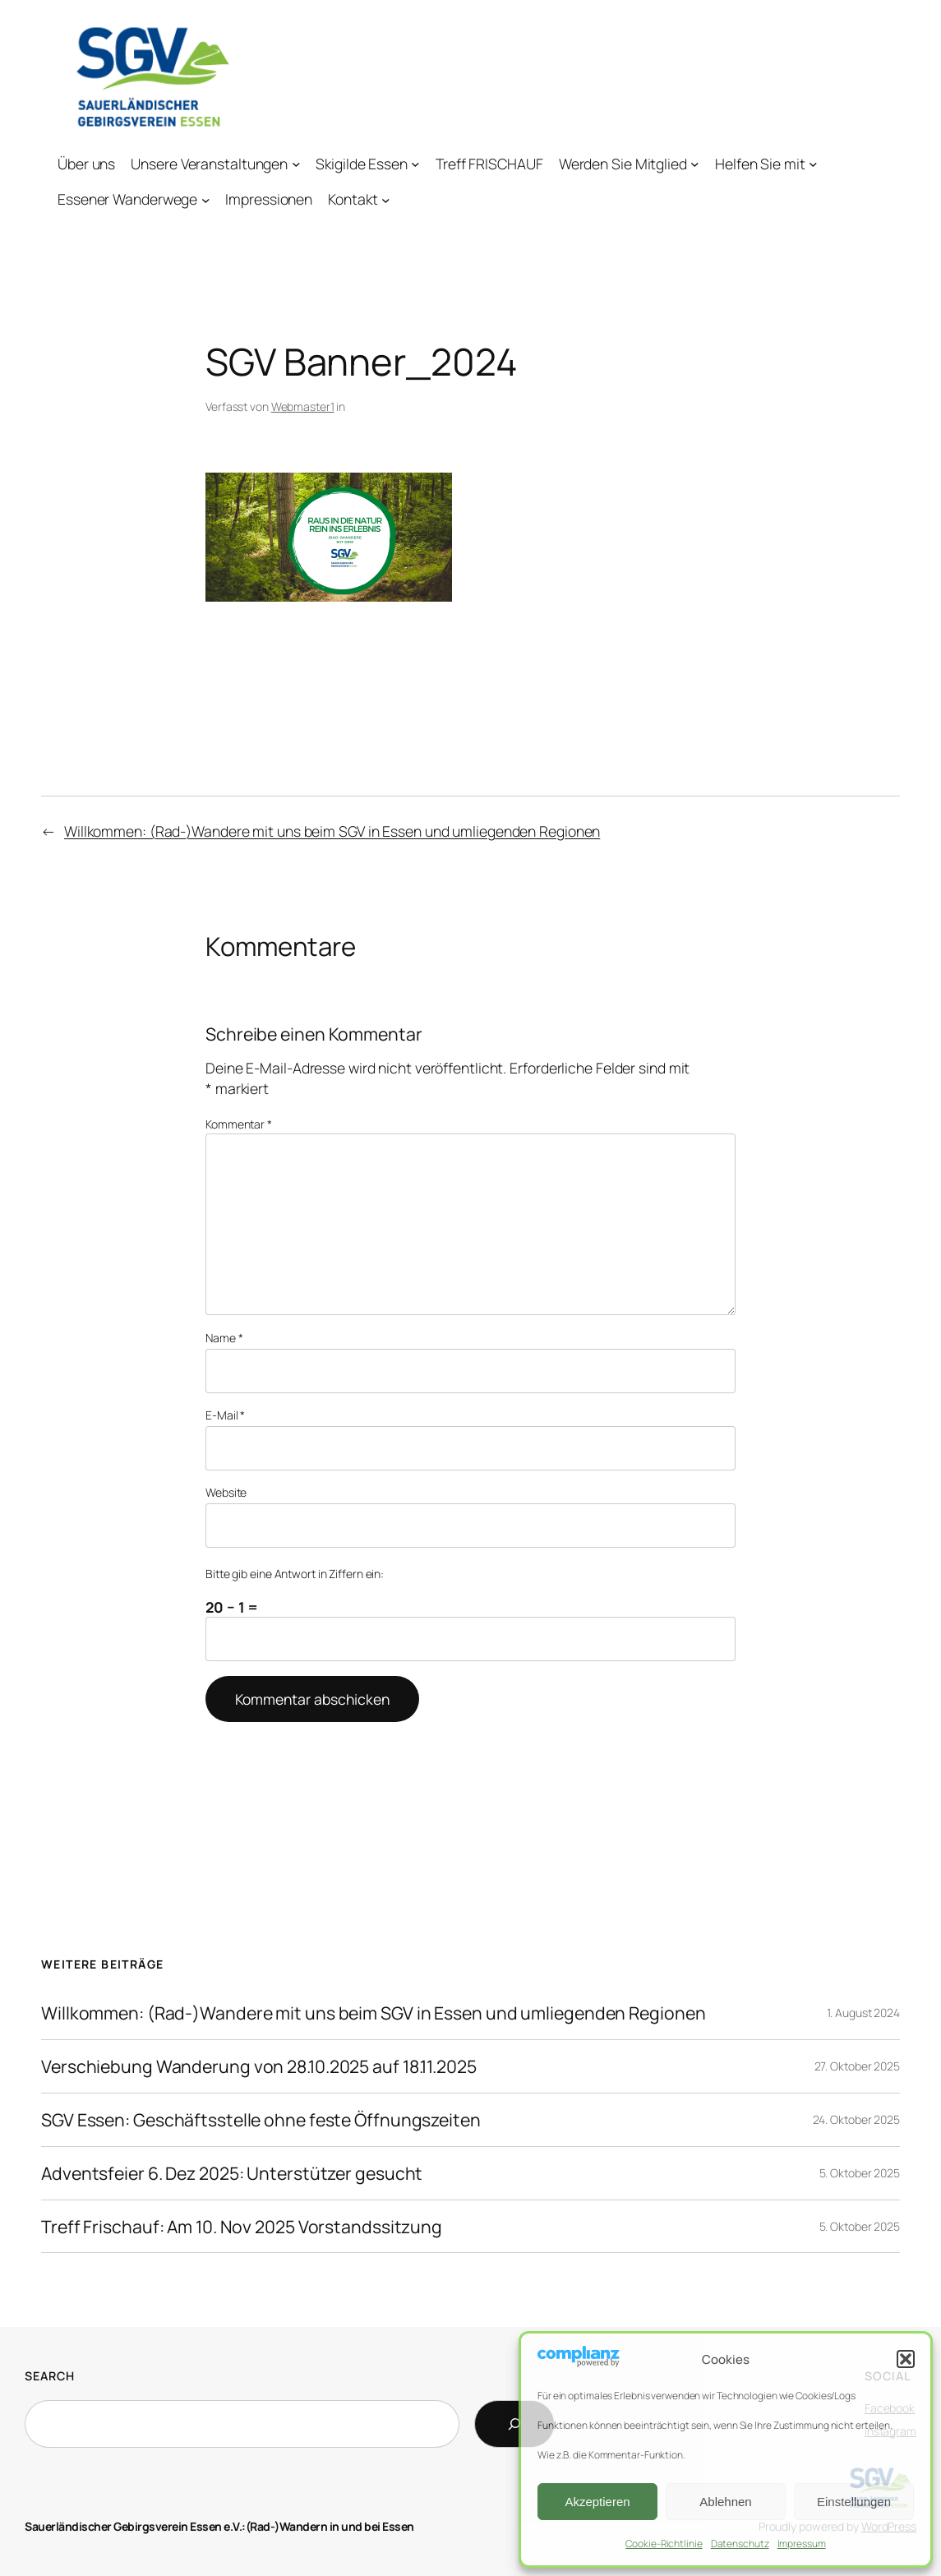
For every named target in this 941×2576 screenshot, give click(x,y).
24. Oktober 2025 (856, 2119)
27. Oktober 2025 (857, 2066)
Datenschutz (740, 2544)
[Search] (514, 2424)
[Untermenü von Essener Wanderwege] (205, 199)
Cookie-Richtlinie (663, 2544)
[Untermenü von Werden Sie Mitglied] (694, 164)
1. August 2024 (863, 2012)
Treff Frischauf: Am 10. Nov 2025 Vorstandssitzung (241, 2227)
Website (226, 1492)
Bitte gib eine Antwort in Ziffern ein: (294, 1573)
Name (223, 1338)
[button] (905, 2359)
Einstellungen (854, 2502)
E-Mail (225, 1415)
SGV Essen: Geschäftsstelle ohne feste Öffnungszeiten (261, 2120)
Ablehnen (725, 2502)
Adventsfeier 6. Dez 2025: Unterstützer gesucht (231, 2173)
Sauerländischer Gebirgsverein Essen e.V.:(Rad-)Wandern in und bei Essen (219, 2526)
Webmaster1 (302, 406)
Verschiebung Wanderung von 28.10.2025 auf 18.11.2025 (259, 2066)
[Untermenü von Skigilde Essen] (415, 164)
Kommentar (238, 1124)
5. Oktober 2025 (860, 2173)
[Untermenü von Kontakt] (385, 199)
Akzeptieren (597, 2502)
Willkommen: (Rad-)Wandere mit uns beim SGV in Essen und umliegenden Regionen (332, 831)
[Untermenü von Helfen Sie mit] (813, 164)
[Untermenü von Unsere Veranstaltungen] (296, 164)
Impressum (801, 2544)
